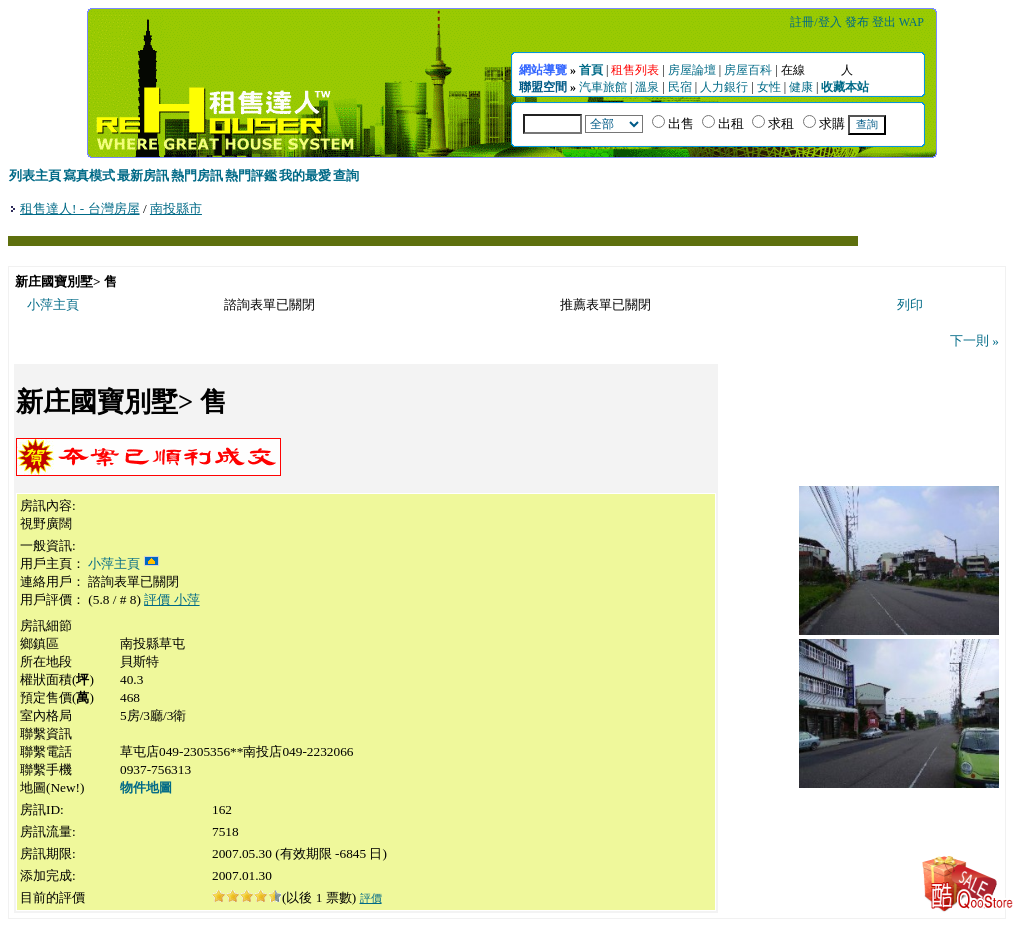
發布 (857, 22)
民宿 (680, 87)
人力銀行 (724, 87)
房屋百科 (748, 70)
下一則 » (974, 340)
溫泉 (647, 87)
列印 (910, 304)
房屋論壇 (692, 70)
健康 (801, 87)
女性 (769, 87)
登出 (884, 22)
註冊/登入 (815, 22)
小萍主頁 (53, 304)
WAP (911, 22)
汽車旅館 (603, 87)
